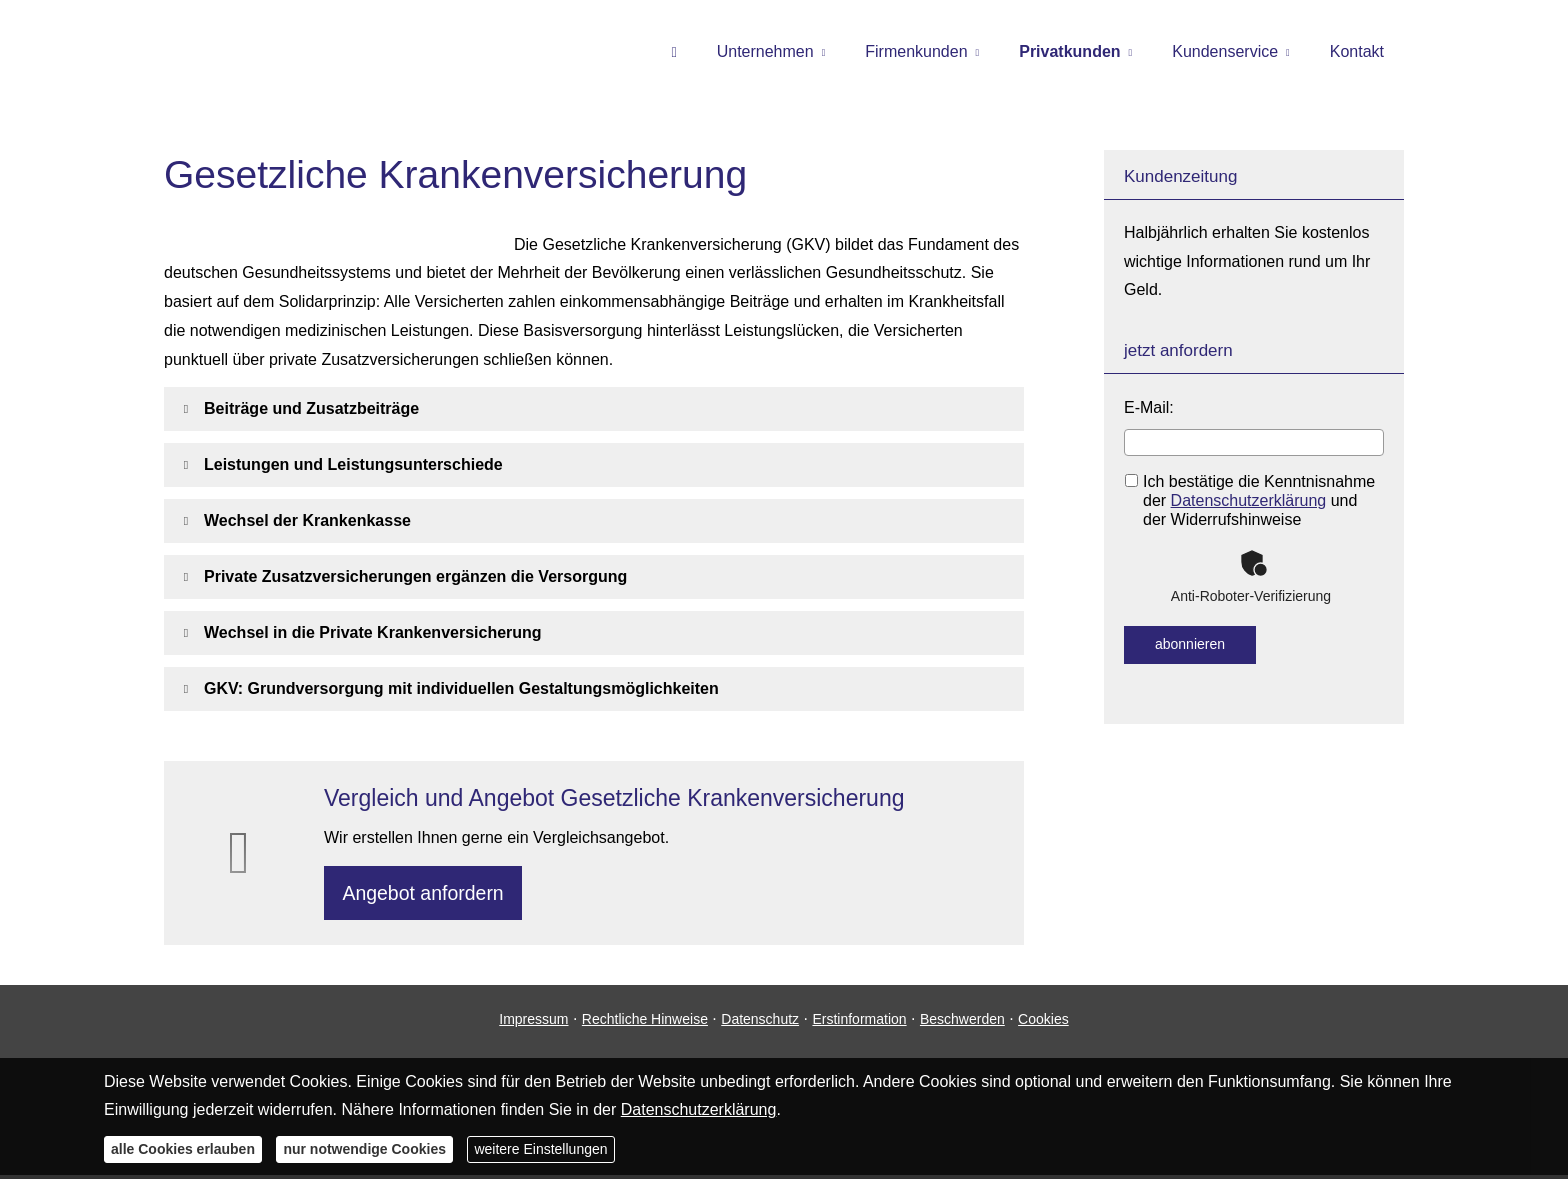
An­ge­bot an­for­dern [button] (427, 894)
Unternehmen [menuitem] (765, 51)
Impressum (533, 1024)
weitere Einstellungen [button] (540, 1149)
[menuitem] (673, 51)
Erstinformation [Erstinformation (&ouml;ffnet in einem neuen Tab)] (859, 1024)
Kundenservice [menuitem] (1225, 51)
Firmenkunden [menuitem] (916, 51)
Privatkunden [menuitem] (1069, 51)
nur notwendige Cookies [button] (364, 1149)
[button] (311, 408)
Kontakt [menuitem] (1357, 51)
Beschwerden (962, 1024)
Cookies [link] (1043, 1024)
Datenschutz (760, 1024)
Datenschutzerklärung (1249, 500)
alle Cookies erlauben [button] (183, 1149)
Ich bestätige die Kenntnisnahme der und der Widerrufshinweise (1250, 500)
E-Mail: (1149, 407)
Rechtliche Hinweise (645, 1024)
